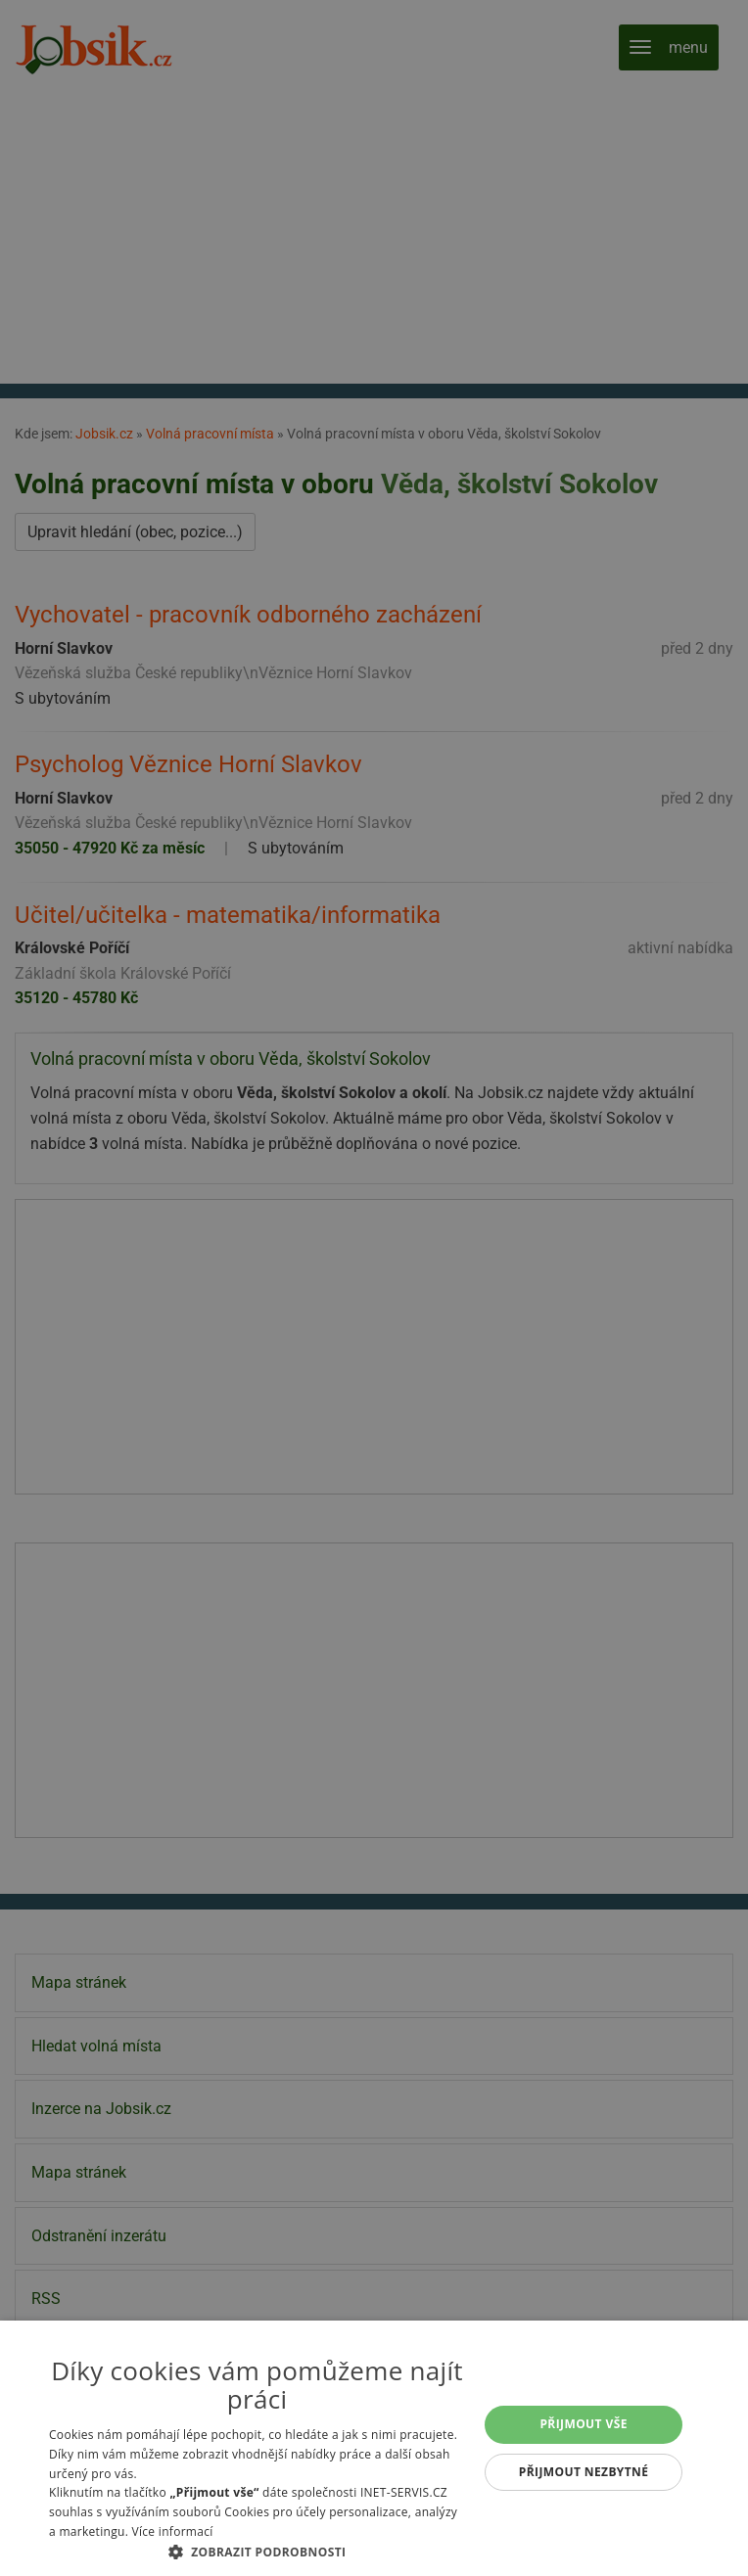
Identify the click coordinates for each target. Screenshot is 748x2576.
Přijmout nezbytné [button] (584, 2471)
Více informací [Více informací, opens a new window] (172, 2531)
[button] (257, 2551)
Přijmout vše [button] (583, 2423)
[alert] (374, 1288)
